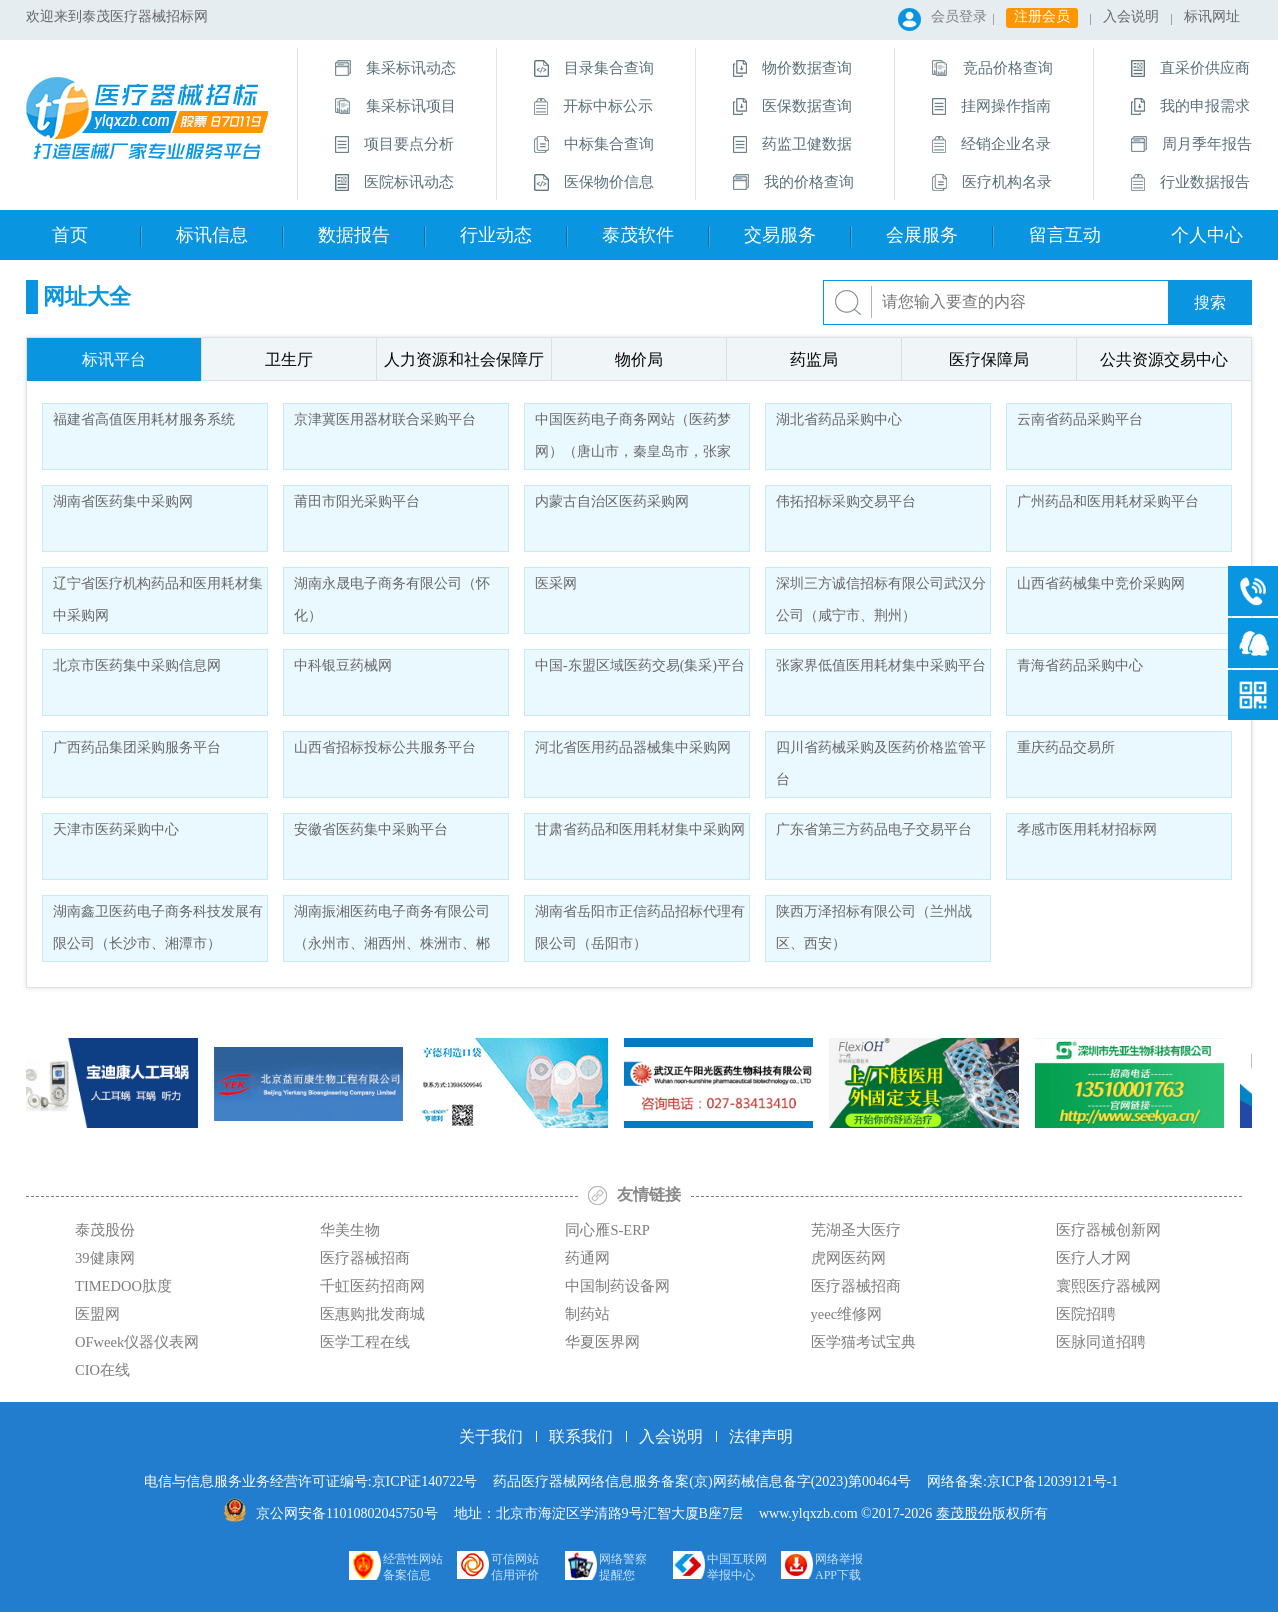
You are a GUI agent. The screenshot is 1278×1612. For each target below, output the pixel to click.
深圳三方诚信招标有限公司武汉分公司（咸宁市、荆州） (881, 599)
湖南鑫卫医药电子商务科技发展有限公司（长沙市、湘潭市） (158, 927)
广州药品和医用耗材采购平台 (1108, 501)
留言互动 (1065, 235)
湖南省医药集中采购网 (123, 501)
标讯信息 (212, 235)
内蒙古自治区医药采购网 (612, 501)
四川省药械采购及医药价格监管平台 (881, 763)
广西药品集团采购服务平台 (137, 747)
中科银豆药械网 (343, 665)
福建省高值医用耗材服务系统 (144, 419)
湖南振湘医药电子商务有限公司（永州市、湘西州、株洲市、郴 (392, 927)
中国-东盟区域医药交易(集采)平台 (640, 665)
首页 (70, 235)
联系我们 (581, 1436)
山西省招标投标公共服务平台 (385, 747)
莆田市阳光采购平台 (357, 501)
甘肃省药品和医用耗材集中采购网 (640, 829)
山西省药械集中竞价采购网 (1101, 583)
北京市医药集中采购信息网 (137, 665)
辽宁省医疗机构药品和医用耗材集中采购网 (158, 599)
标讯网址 (1212, 16)
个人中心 (1207, 235)
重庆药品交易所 (1066, 747)
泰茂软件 (638, 235)
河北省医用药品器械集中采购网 (633, 747)
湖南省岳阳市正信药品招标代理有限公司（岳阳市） (640, 927)
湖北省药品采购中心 (839, 419)
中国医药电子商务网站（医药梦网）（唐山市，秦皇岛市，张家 (633, 435)
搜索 (1210, 302)
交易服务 (780, 235)
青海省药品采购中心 (1080, 665)
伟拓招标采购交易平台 (846, 501)
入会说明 (1131, 16)
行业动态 (496, 235)
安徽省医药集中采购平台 (371, 829)
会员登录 (959, 16)
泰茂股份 (964, 1513)
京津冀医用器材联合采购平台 (385, 419)
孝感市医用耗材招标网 (1087, 829)
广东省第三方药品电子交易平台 (874, 829)
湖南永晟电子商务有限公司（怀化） (392, 599)
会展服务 (922, 235)
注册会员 (1042, 16)
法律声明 (761, 1436)
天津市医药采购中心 (116, 829)
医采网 (556, 583)
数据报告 (354, 235)
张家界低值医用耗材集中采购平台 (881, 665)
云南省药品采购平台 (1080, 419)
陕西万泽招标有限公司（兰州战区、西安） (874, 927)
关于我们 (491, 1436)
